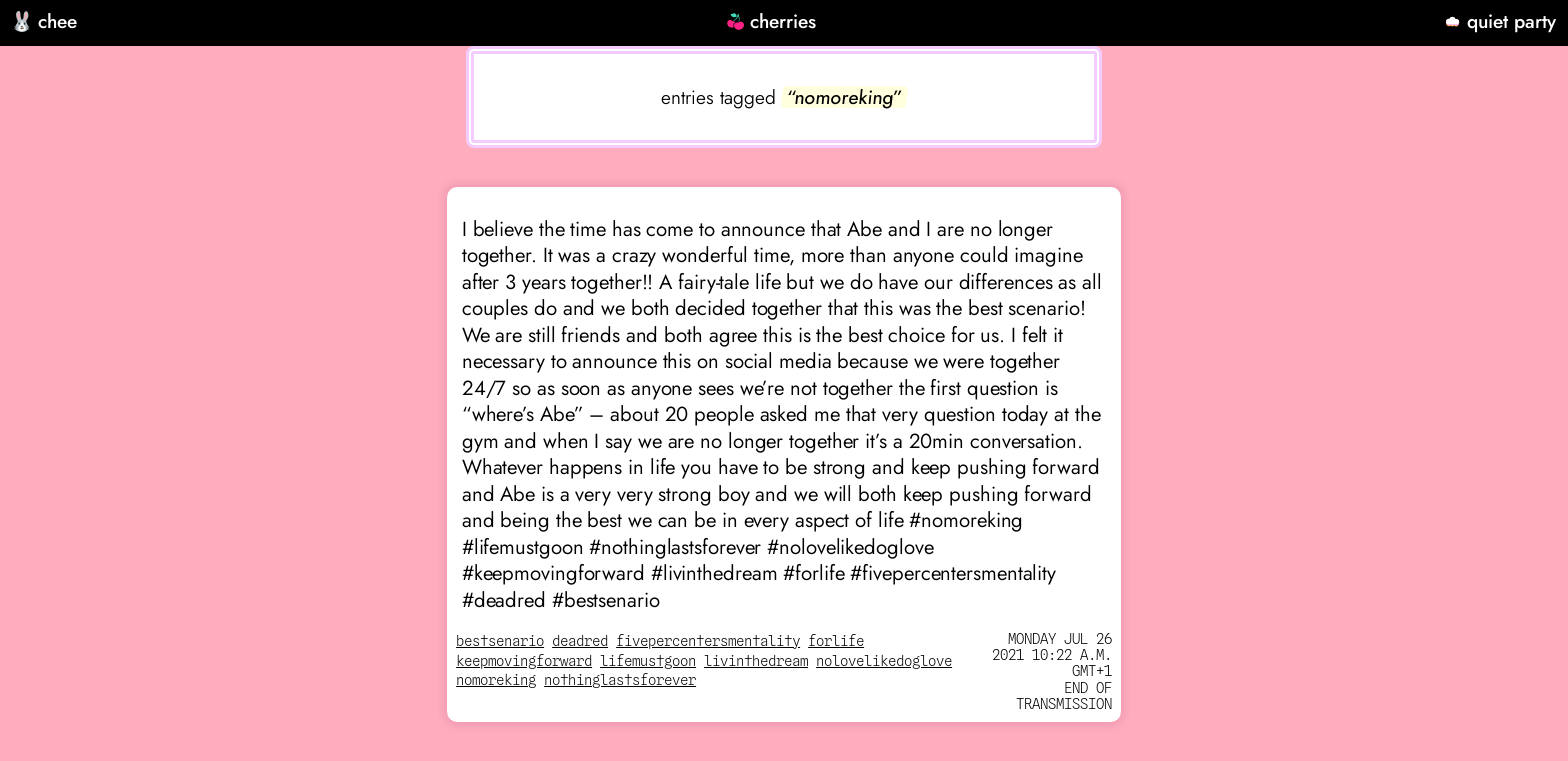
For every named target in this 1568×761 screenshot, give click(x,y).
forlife (836, 641)
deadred (580, 641)
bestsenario (500, 641)
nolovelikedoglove (884, 661)
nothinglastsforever (620, 680)
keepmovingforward (524, 661)
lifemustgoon (648, 661)
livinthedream (756, 661)
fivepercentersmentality (708, 641)
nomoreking (496, 680)
